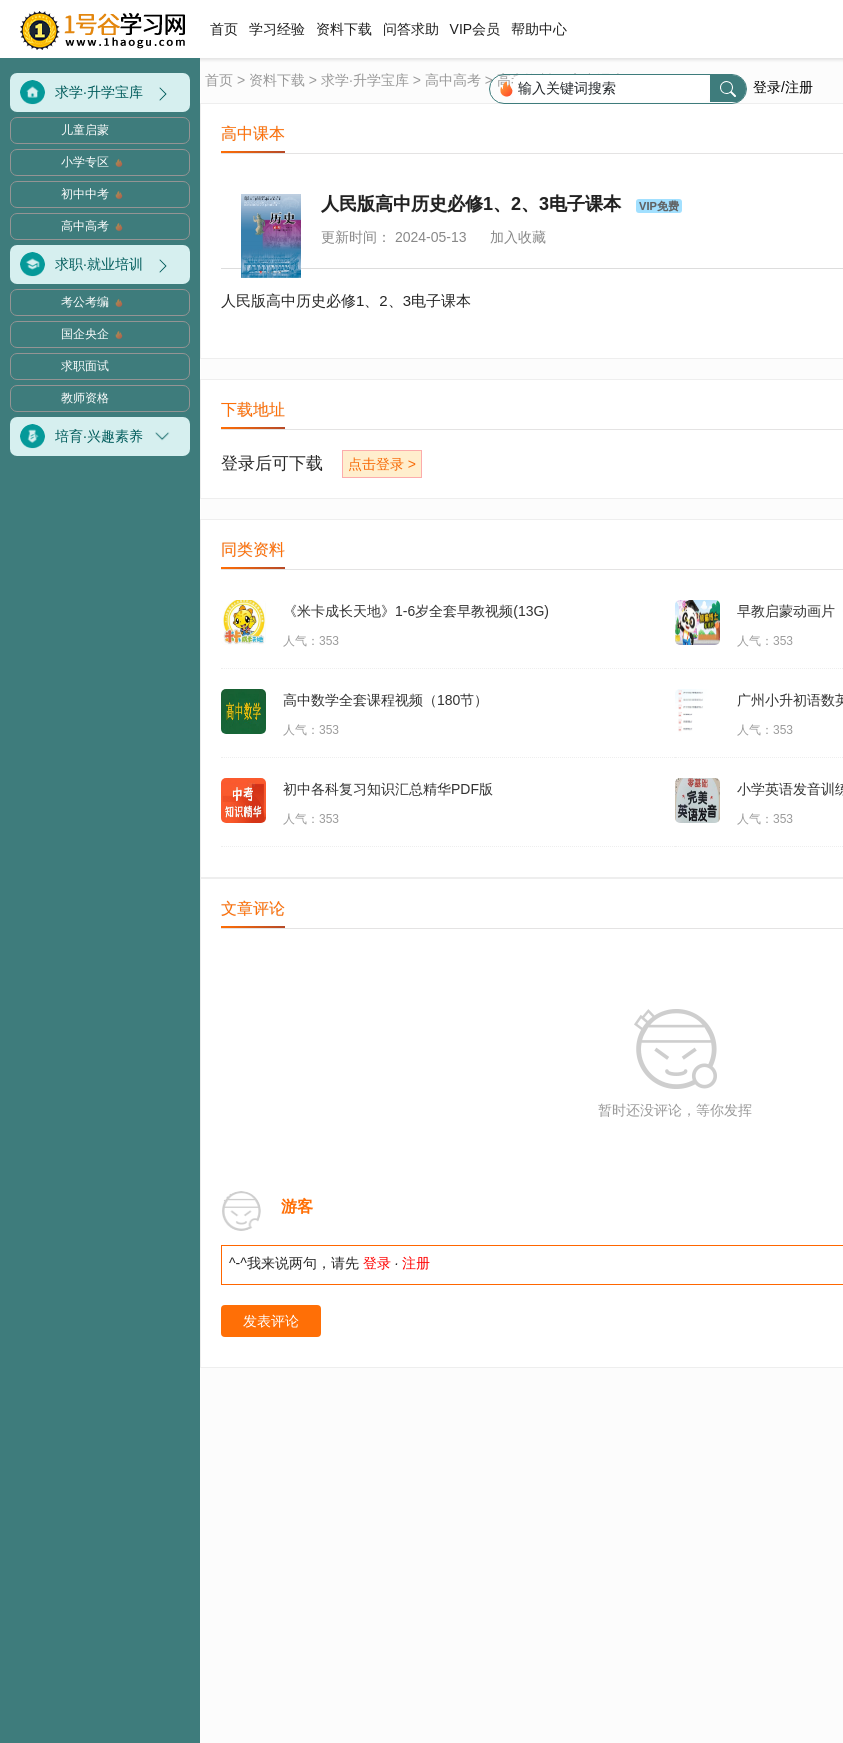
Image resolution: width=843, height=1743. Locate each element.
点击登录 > (382, 464)
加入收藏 (518, 237)
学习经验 (277, 29)
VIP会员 (475, 29)
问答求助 (411, 29)
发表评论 (271, 1321)
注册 (416, 1263)
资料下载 (344, 29)
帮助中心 (539, 29)
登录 (377, 1263)
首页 (226, 29)
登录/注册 (783, 87)
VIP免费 (659, 206)
